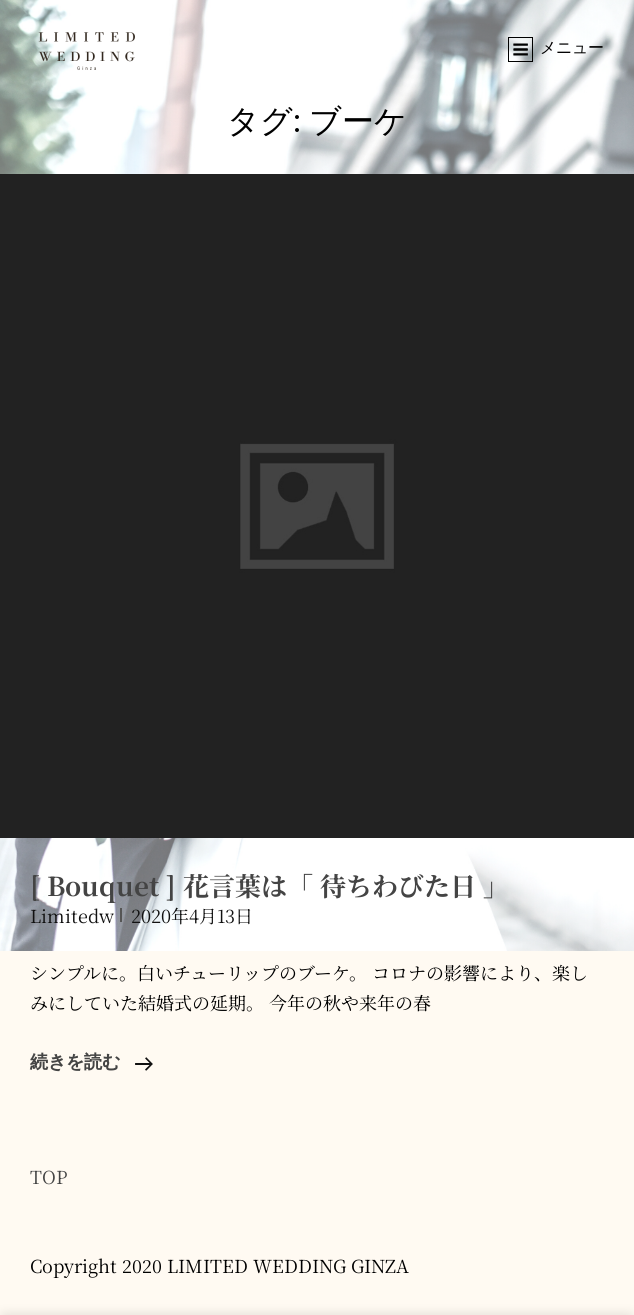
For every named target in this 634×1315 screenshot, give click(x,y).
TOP (49, 1176)
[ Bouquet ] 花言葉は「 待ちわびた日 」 (269, 884)
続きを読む (91, 1064)
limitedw (72, 915)
